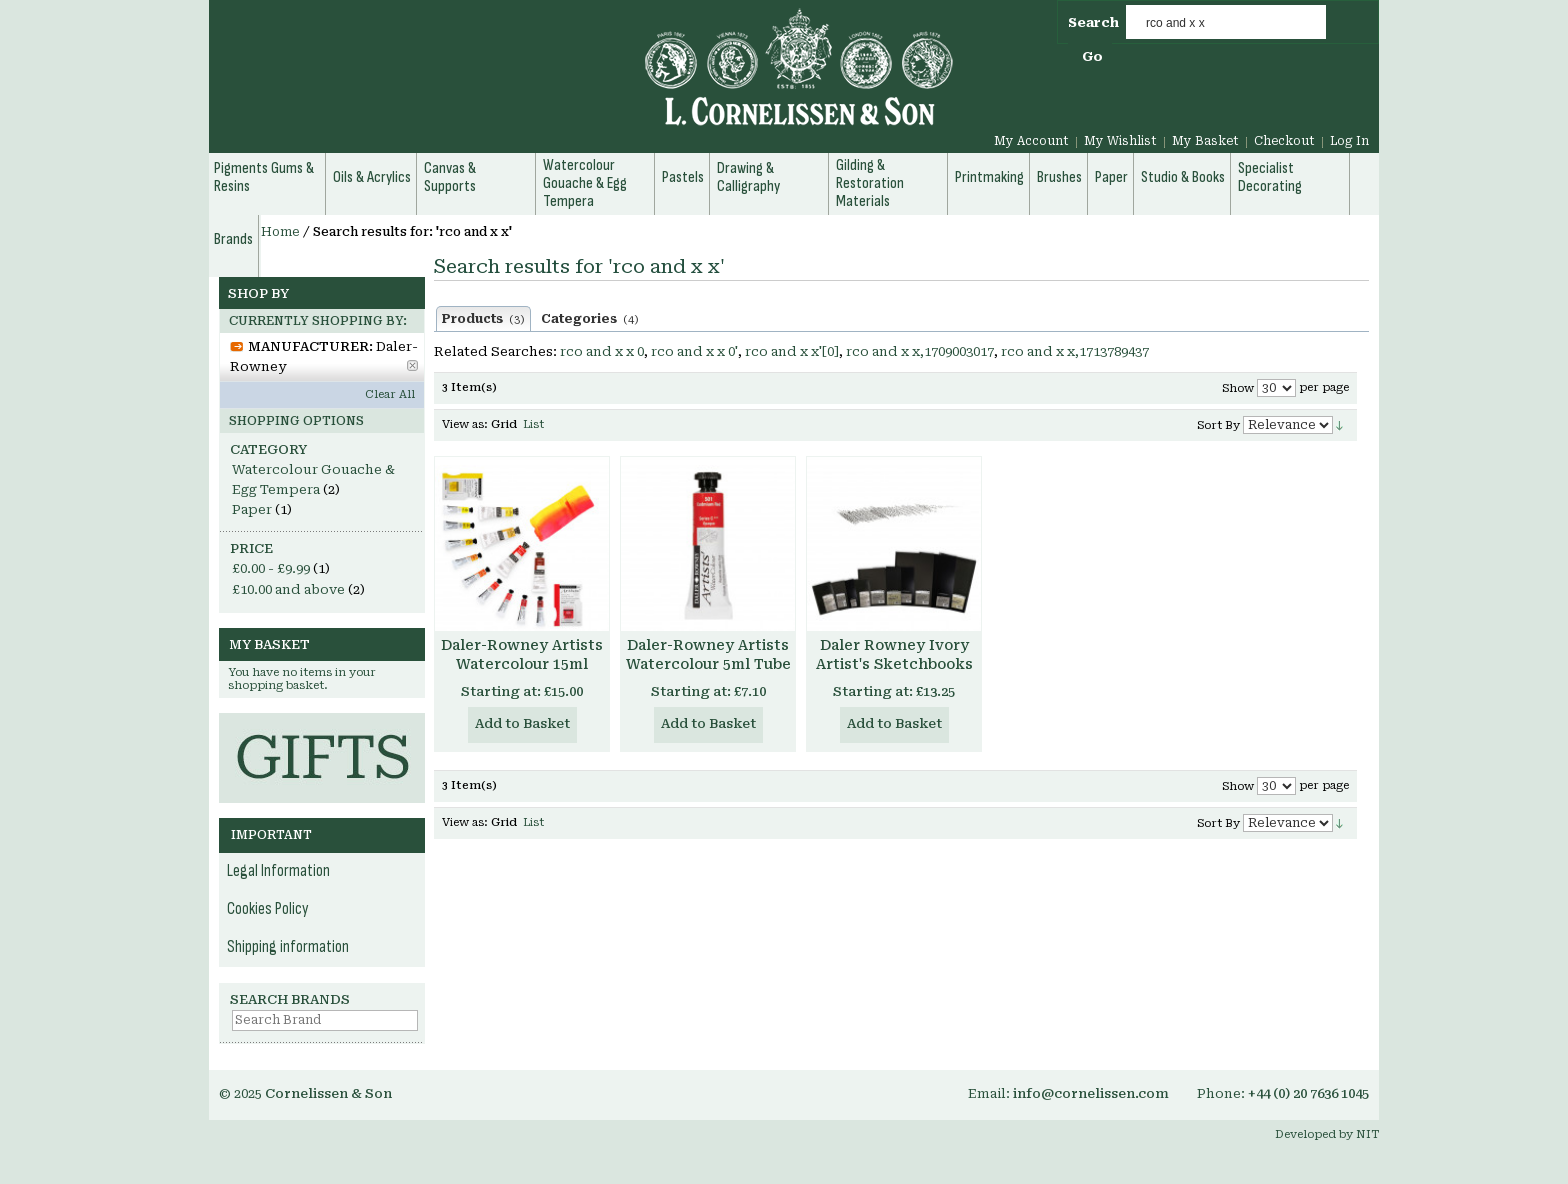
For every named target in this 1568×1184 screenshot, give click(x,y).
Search (1093, 22)
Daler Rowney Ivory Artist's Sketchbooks (894, 654)
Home (280, 232)
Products (483, 319)
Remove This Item (412, 365)
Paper (252, 509)
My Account (1031, 141)
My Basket (1205, 141)
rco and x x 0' (694, 351)
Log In (1349, 141)
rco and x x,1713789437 (1075, 351)
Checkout (1284, 141)
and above (288, 589)
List (533, 424)
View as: (465, 424)
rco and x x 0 (602, 351)
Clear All (390, 394)
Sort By (1218, 425)
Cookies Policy (268, 909)
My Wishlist (1120, 141)
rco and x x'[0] (792, 351)
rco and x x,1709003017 (920, 351)
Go (1092, 56)
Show (1238, 388)
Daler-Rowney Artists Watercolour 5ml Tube (708, 654)
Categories (590, 319)
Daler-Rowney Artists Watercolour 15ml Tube (522, 664)
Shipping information (288, 947)
